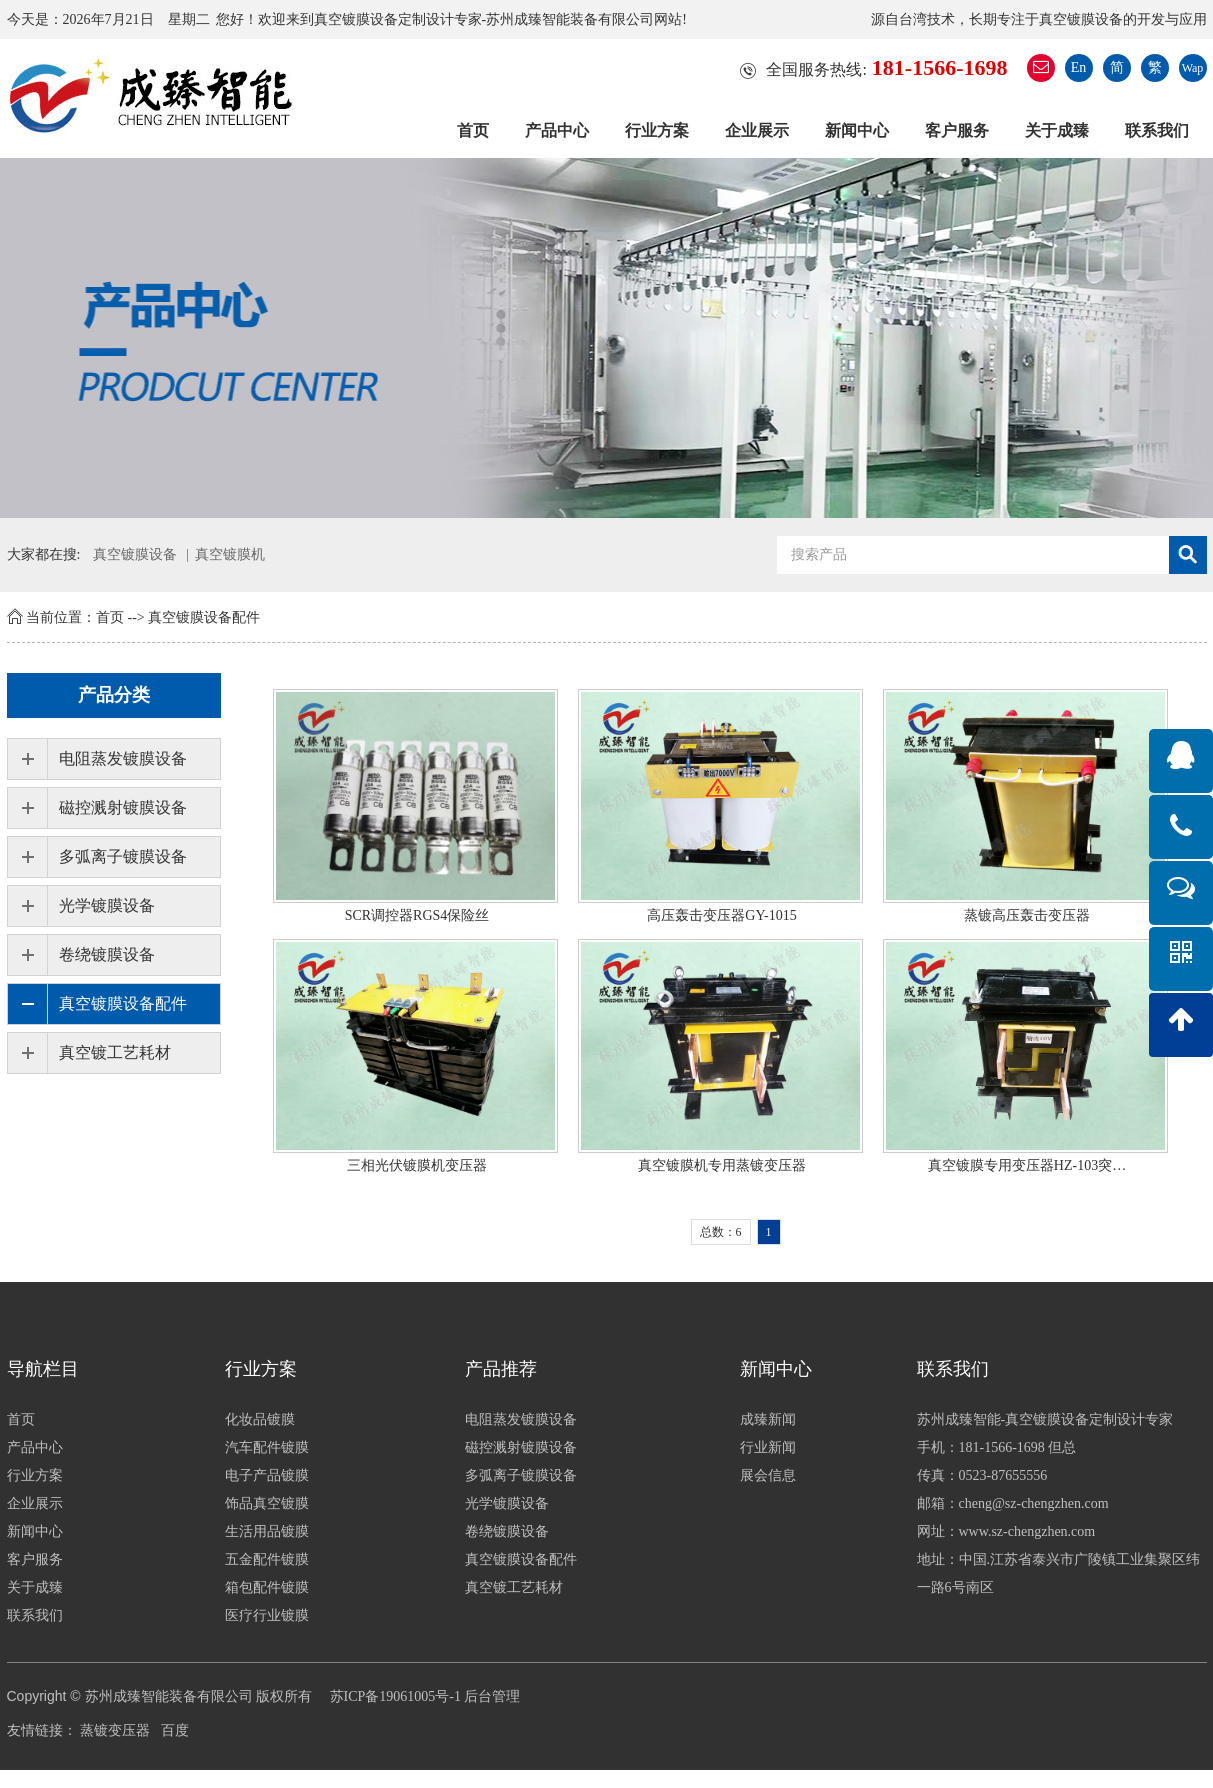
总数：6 (721, 1232)
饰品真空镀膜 (267, 1503)
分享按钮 (28, 1778)
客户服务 (957, 130)
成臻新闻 (768, 1419)
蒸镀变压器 (115, 1730)
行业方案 (657, 130)
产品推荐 (501, 1369)
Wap (1193, 68)
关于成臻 (1057, 130)
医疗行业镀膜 (267, 1615)
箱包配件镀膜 (267, 1587)
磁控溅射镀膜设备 (123, 807)
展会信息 (768, 1475)
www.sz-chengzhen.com (1027, 1531)
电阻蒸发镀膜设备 (123, 758)
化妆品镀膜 (260, 1419)
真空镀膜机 (230, 554)
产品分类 (114, 695)
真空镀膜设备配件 (204, 617)
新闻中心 (857, 130)
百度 (175, 1730)
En (1079, 67)
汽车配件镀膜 (267, 1447)
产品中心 (557, 130)
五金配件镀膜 (267, 1559)
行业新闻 (768, 1447)
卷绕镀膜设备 (107, 954)
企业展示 (757, 130)
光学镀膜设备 (107, 905)
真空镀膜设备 (135, 554)
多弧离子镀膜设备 (123, 856)
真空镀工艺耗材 (115, 1052)
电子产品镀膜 (267, 1475)
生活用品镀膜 (267, 1531)
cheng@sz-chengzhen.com (1034, 1503)
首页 (473, 130)
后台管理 (492, 1696)
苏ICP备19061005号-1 (395, 1696)
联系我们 (1157, 130)
